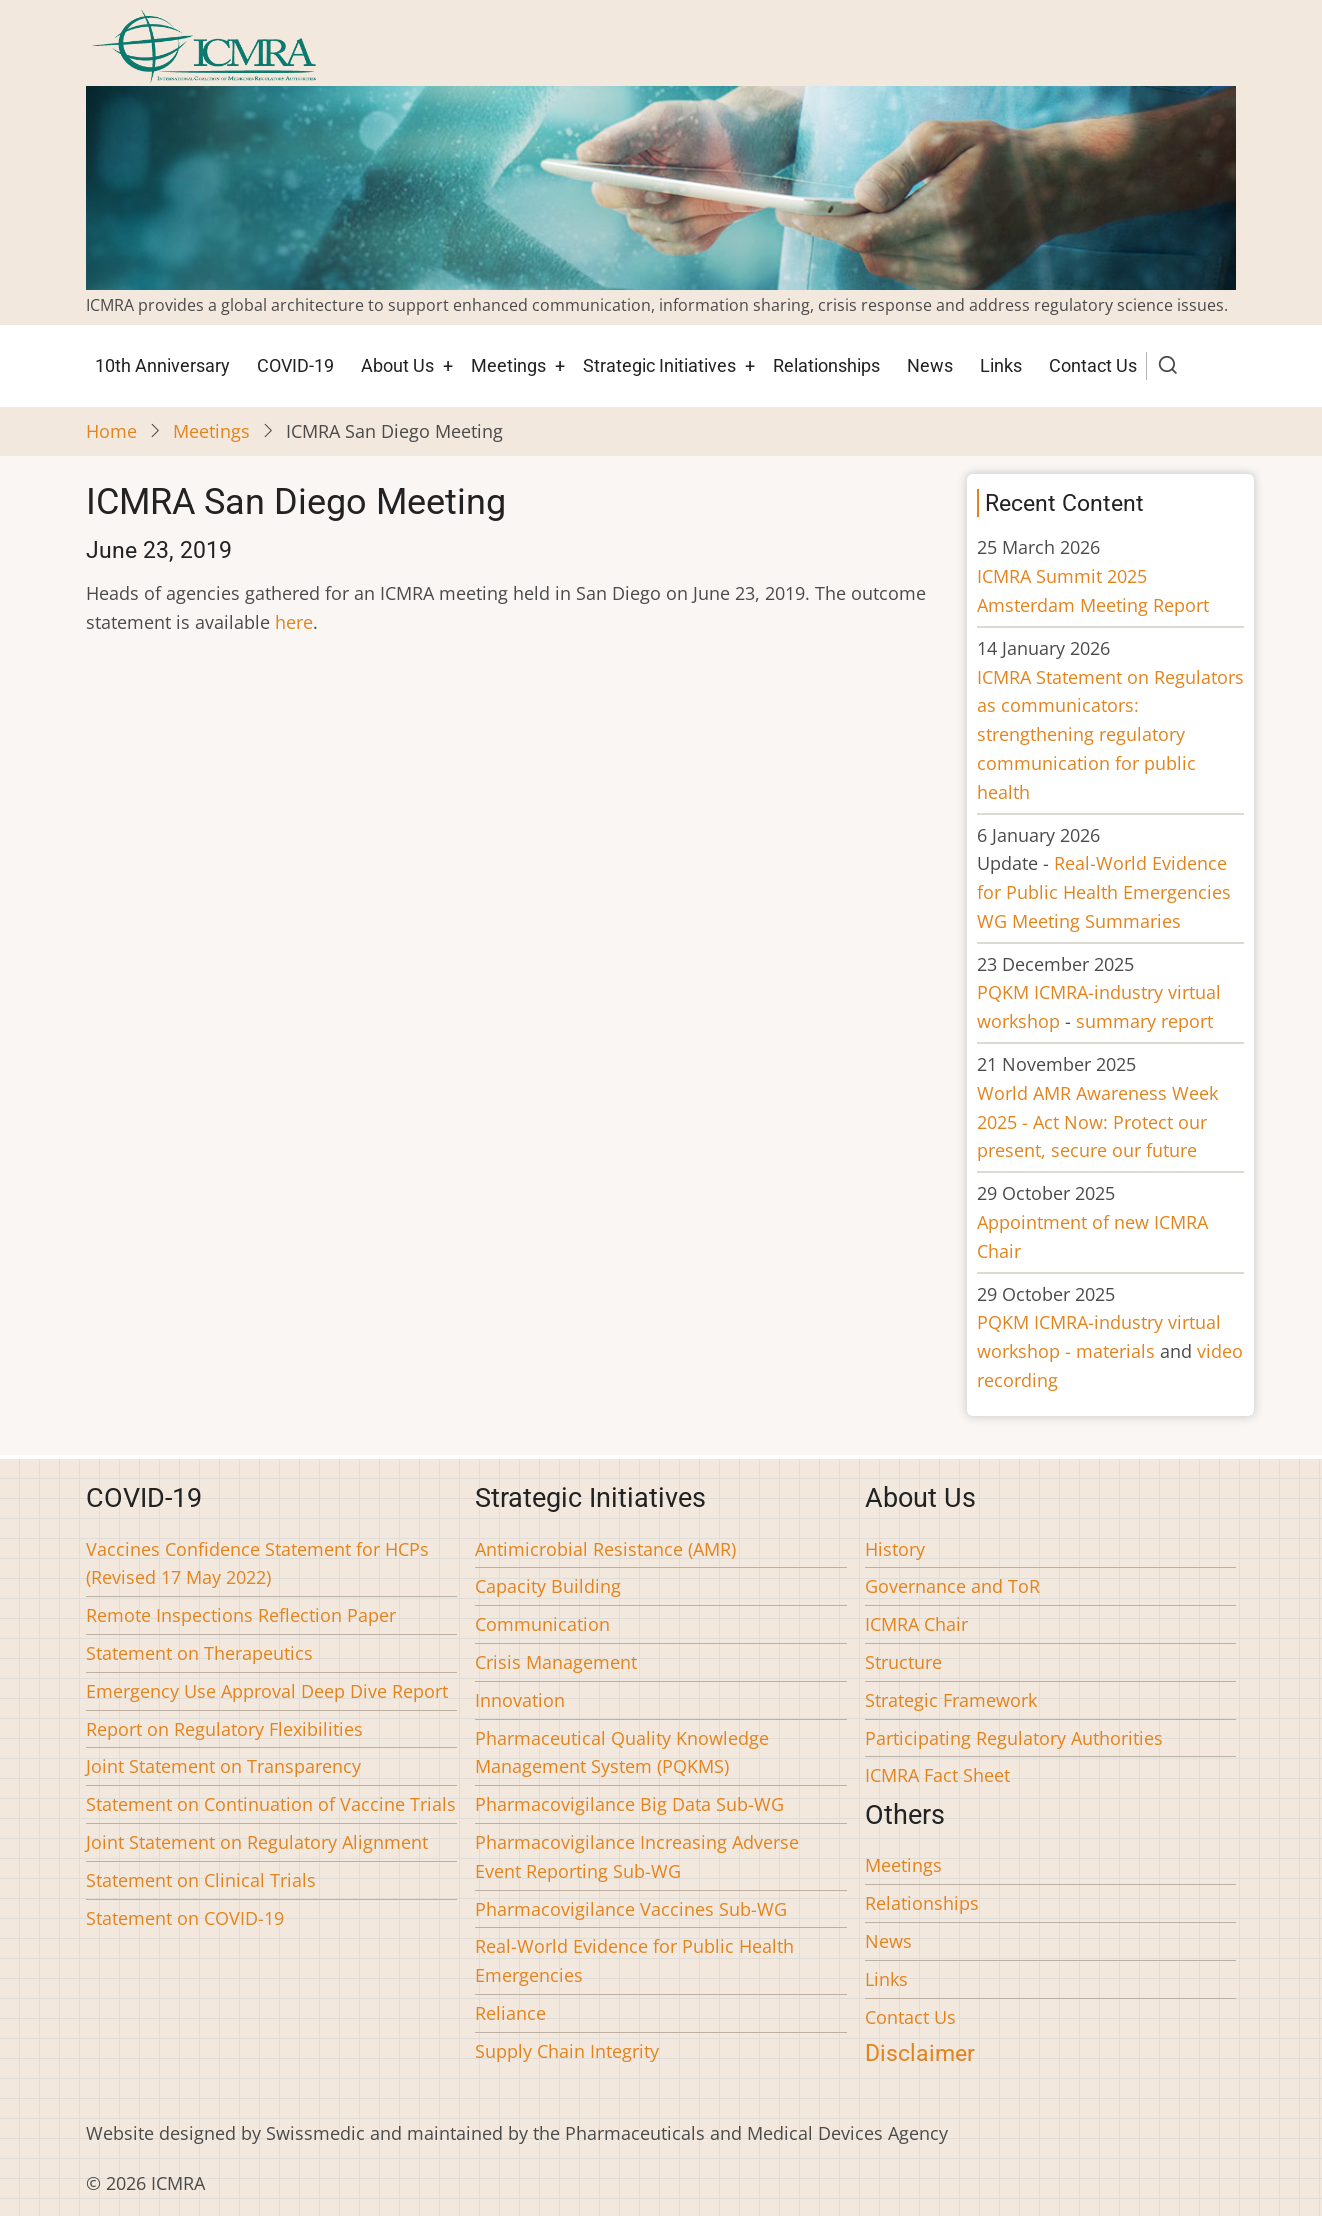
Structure (903, 1662)
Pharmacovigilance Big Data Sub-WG (629, 1804)
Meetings (508, 365)
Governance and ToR (952, 1586)
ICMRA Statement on (1110, 734)
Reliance (510, 2013)
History (895, 1549)
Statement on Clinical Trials (201, 1880)
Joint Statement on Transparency (223, 1766)
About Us (397, 365)
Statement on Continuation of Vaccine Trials (271, 1804)
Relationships (826, 365)
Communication (542, 1624)
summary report (1144, 1021)
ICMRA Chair (916, 1624)
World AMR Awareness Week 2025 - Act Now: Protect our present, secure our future (1097, 1122)
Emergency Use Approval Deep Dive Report (267, 1691)
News (930, 365)
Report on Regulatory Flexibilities (224, 1729)
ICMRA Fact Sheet (937, 1775)
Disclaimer (920, 2053)
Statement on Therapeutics (199, 1653)
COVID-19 (295, 365)
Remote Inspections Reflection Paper (241, 1615)
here (294, 622)
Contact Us (1093, 365)
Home (111, 431)
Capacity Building (548, 1586)
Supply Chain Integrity (567, 2051)
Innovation (520, 1700)
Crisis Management (556, 1662)
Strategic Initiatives (659, 365)
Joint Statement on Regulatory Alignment (257, 1842)
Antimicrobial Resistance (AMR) (605, 1549)
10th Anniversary (162, 365)
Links (1001, 365)
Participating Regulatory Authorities (1014, 1738)
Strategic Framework (951, 1700)
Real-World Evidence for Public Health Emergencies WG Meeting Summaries (1104, 892)
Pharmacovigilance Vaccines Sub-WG (631, 1909)
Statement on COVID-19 (185, 1918)
